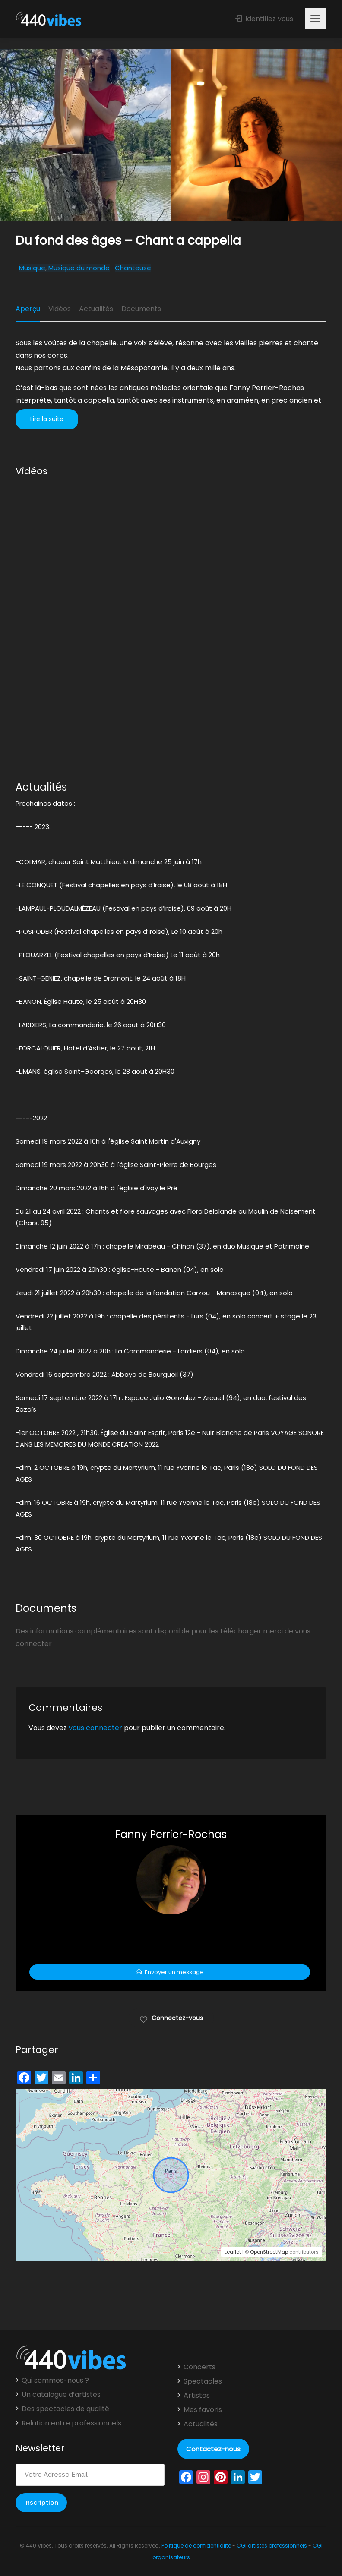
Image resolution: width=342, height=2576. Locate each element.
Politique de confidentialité (196, 2545)
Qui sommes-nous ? (55, 2380)
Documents (141, 309)
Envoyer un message (170, 1972)
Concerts (199, 2367)
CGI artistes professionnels (272, 2545)
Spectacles (203, 2381)
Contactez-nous (213, 2448)
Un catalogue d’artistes (61, 2394)
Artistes (197, 2395)
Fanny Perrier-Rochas (171, 1834)
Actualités (96, 309)
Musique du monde (79, 268)
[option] (256, 135)
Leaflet (233, 2251)
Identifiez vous (264, 19)
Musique (32, 268)
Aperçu (28, 309)
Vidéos (59, 309)
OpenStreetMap (269, 2251)
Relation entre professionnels (71, 2423)
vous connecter (95, 1728)
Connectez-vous (171, 2017)
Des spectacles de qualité (65, 2409)
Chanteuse (133, 268)
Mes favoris (203, 2410)
